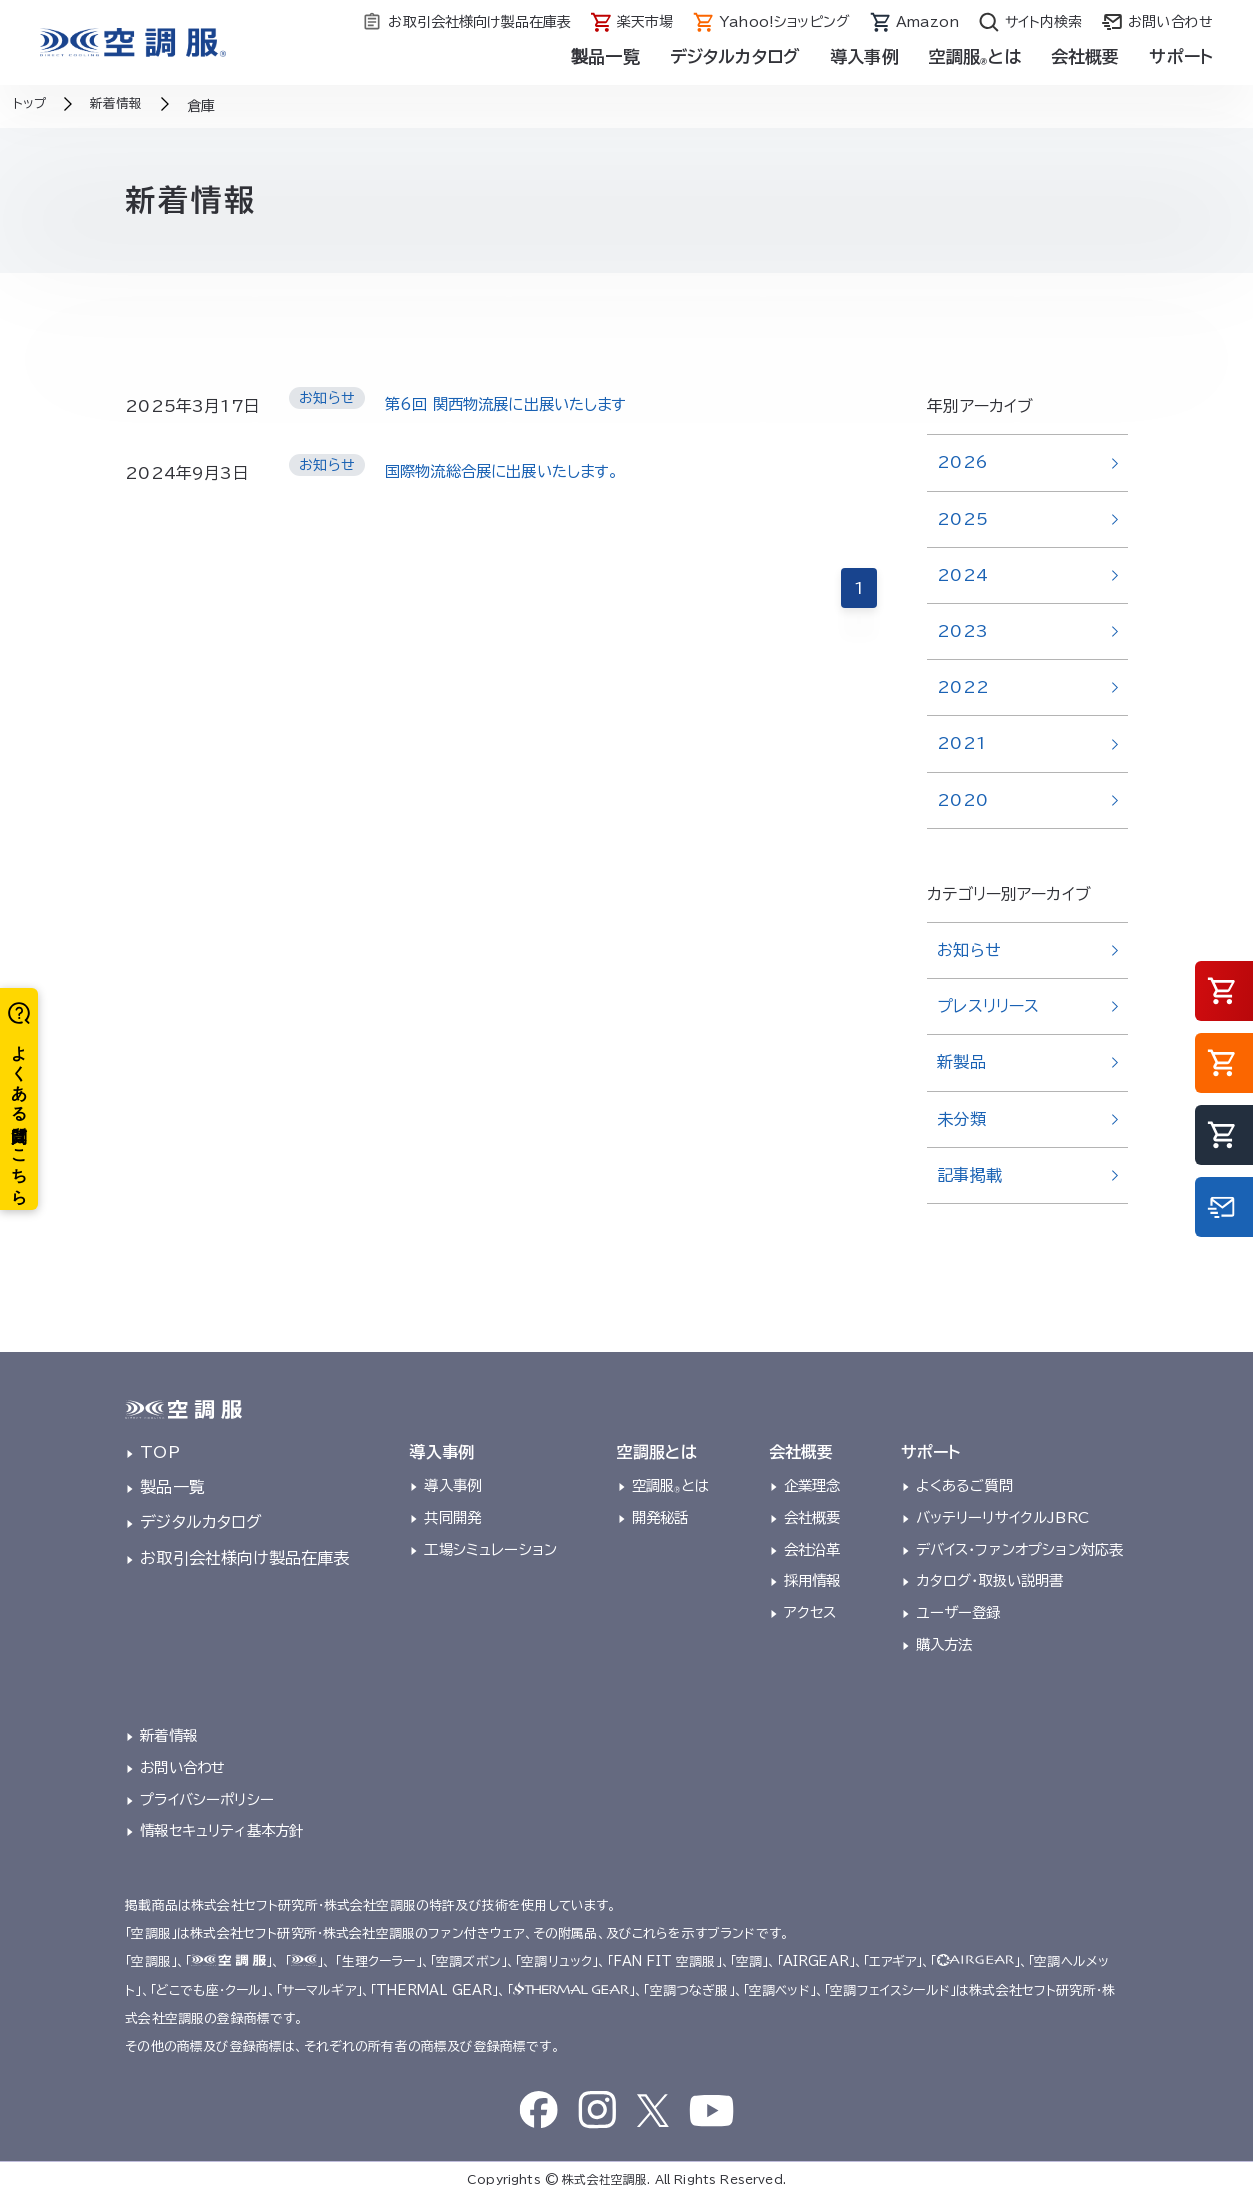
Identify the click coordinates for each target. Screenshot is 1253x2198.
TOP (159, 1452)
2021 (961, 743)
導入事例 (864, 56)
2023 (962, 631)
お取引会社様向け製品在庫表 (244, 1558)
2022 (963, 687)
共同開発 (452, 1517)
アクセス (810, 1612)
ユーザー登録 (958, 1612)
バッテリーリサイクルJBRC (1002, 1517)
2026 (962, 462)
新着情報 (168, 1735)
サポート (1181, 56)
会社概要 (1085, 56)
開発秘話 (660, 1517)
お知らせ (969, 950)
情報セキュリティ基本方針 (221, 1830)
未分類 (961, 1119)
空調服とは (975, 56)
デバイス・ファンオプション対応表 (1020, 1549)
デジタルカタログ (735, 56)
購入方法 (944, 1644)
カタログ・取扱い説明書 (990, 1580)
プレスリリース (988, 1006)
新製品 (961, 1062)
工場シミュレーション (490, 1549)
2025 (962, 519)
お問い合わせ (182, 1767)
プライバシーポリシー (207, 1799)
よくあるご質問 (964, 1485)
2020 (962, 800)
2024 (962, 575)
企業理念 (812, 1485)
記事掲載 (969, 1175)
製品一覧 (605, 56)
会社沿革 (812, 1549)
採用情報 (812, 1580)
